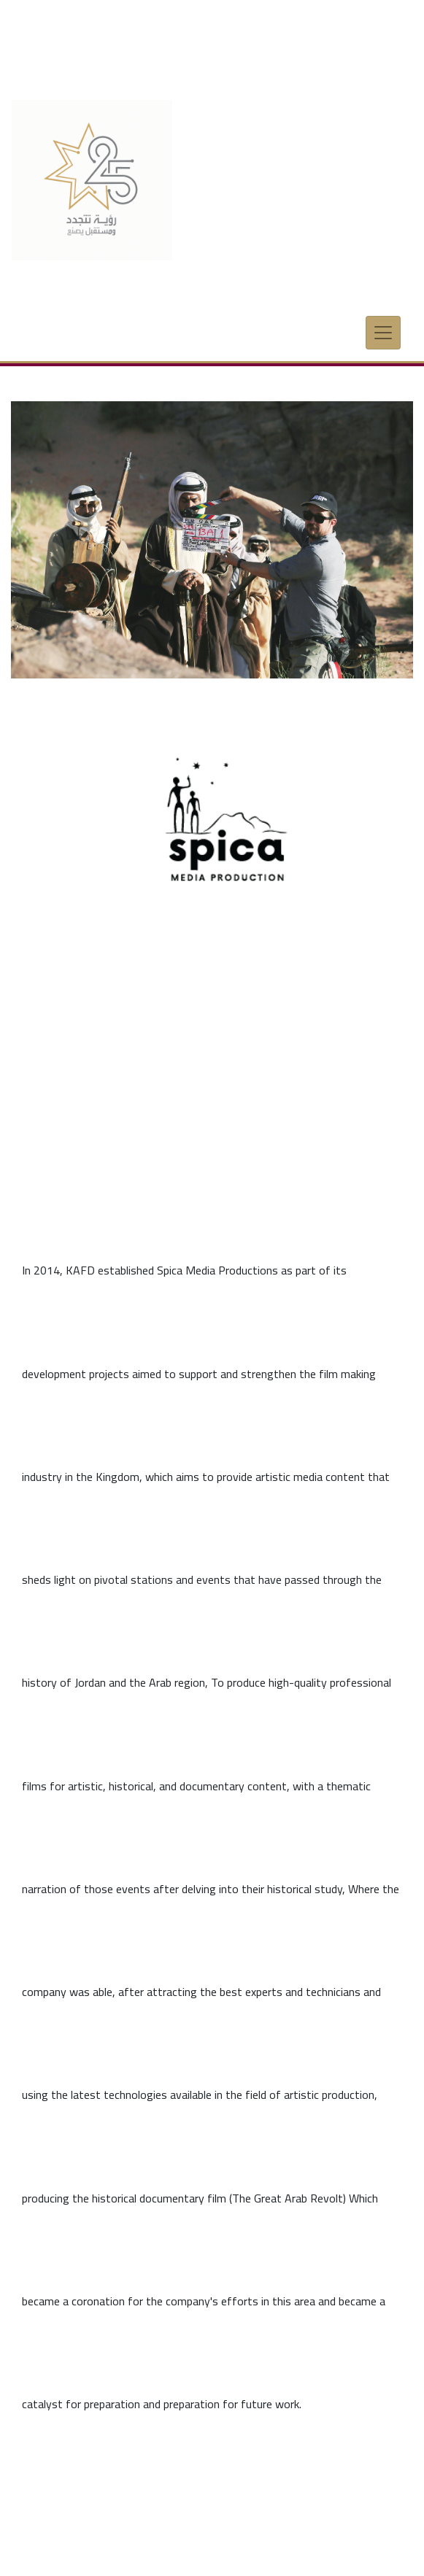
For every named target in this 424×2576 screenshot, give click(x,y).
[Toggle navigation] (383, 324)
